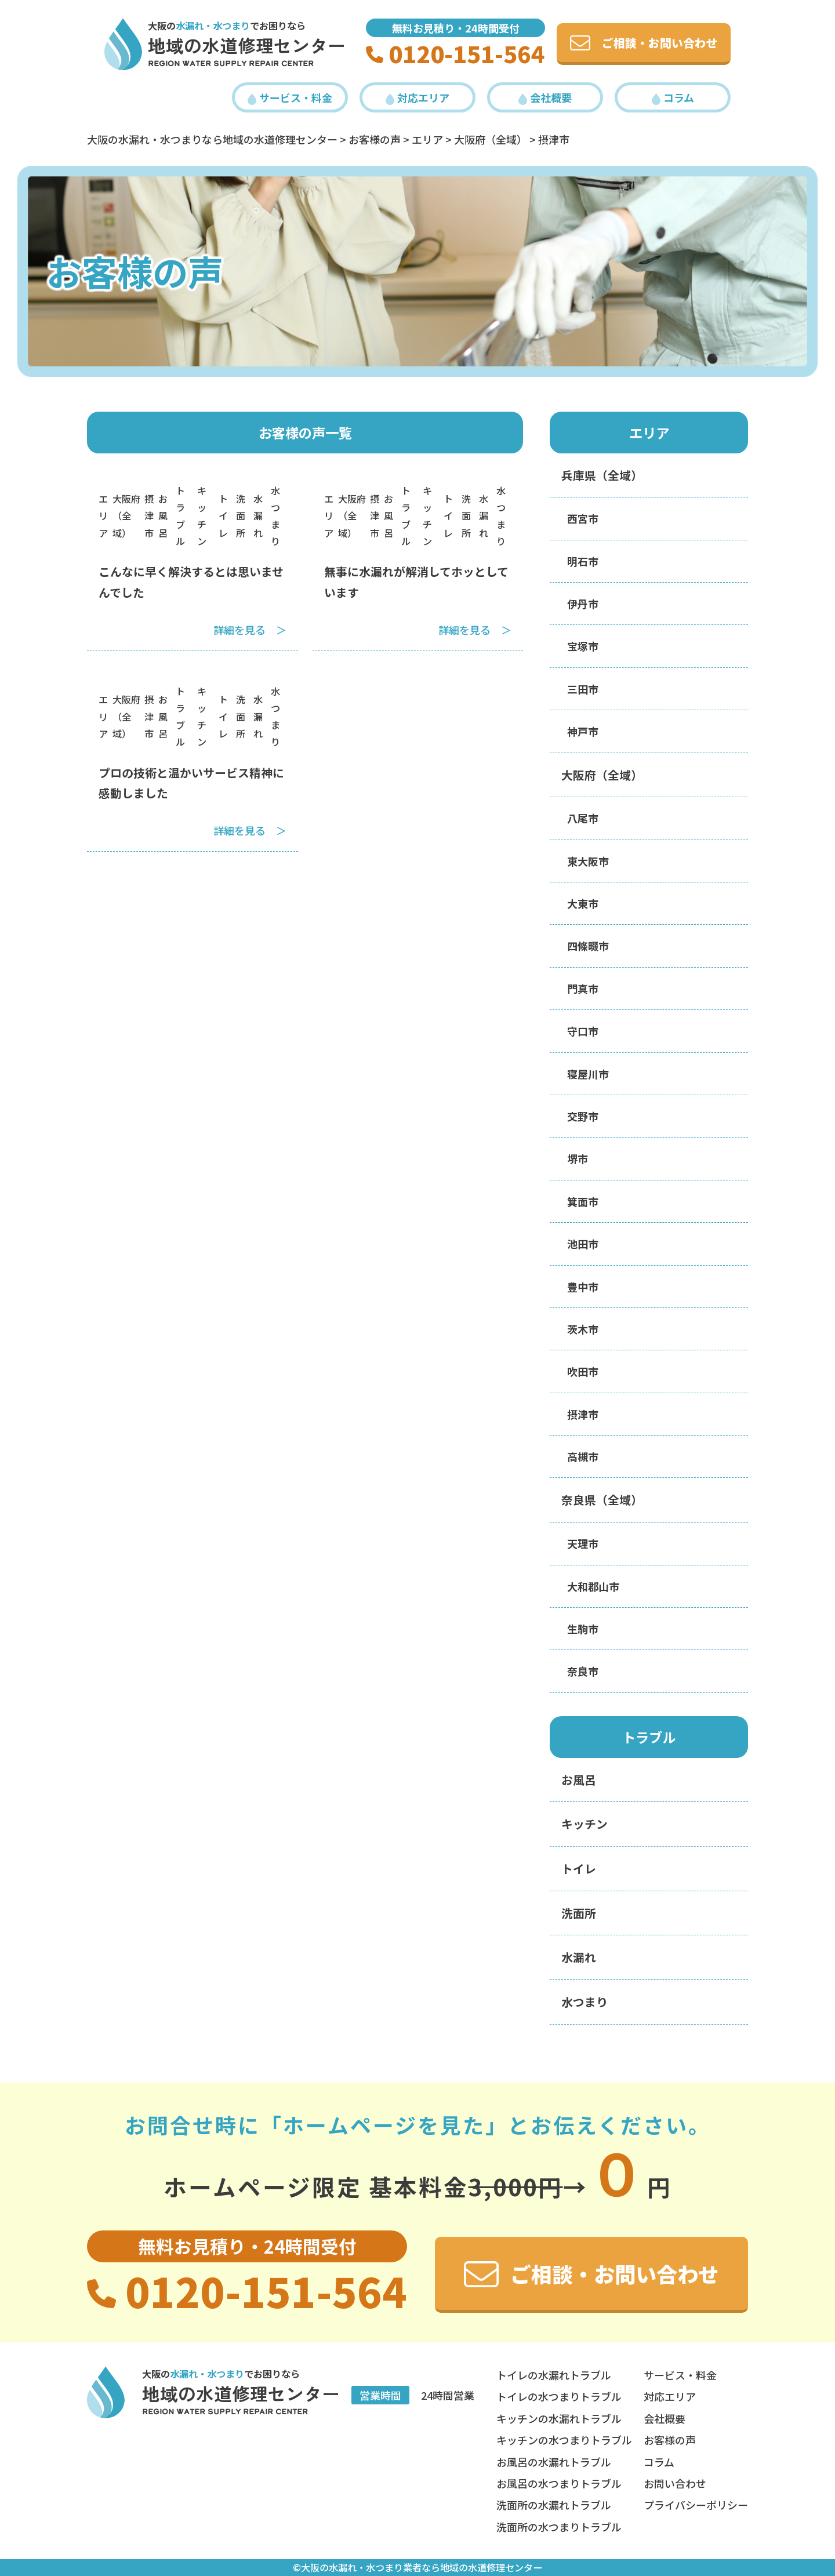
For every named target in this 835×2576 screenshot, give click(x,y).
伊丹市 (582, 603)
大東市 (582, 903)
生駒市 (582, 1628)
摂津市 (149, 515)
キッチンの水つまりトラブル (564, 2439)
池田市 (582, 1243)
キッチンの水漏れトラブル (559, 2418)
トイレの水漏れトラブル (553, 2374)
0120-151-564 (455, 53)
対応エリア (417, 97)
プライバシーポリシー (696, 2504)
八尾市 (582, 818)
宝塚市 (582, 645)
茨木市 (582, 1328)
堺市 (577, 1158)
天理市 (582, 1543)
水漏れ (258, 515)
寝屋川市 (588, 1073)
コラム (673, 97)
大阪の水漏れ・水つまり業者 (361, 2567)
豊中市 (582, 1286)
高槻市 (582, 1456)
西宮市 (582, 518)
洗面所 (240, 515)
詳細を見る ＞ (249, 629)
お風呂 (163, 515)
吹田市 (582, 1371)
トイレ (223, 515)
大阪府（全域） (126, 515)
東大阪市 (588, 861)
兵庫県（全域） (601, 475)
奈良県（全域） (601, 1499)
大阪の (199, 25)
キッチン (584, 1823)
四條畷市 (588, 945)
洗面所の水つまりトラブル (559, 2526)
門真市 (582, 988)
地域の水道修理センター (247, 45)
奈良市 (582, 1670)
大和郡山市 (593, 1586)
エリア (103, 515)
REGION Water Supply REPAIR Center (231, 63)
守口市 (582, 1030)
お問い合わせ (675, 2483)
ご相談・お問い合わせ (644, 42)
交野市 (582, 1116)
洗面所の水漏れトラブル (553, 2504)
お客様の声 (670, 2439)
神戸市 (582, 731)
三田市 (582, 688)
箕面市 (582, 1201)
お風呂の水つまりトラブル (559, 2483)
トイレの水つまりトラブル (559, 2396)
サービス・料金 (290, 97)
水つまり (584, 2001)
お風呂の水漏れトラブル (553, 2461)
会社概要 (545, 97)
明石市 (582, 561)
